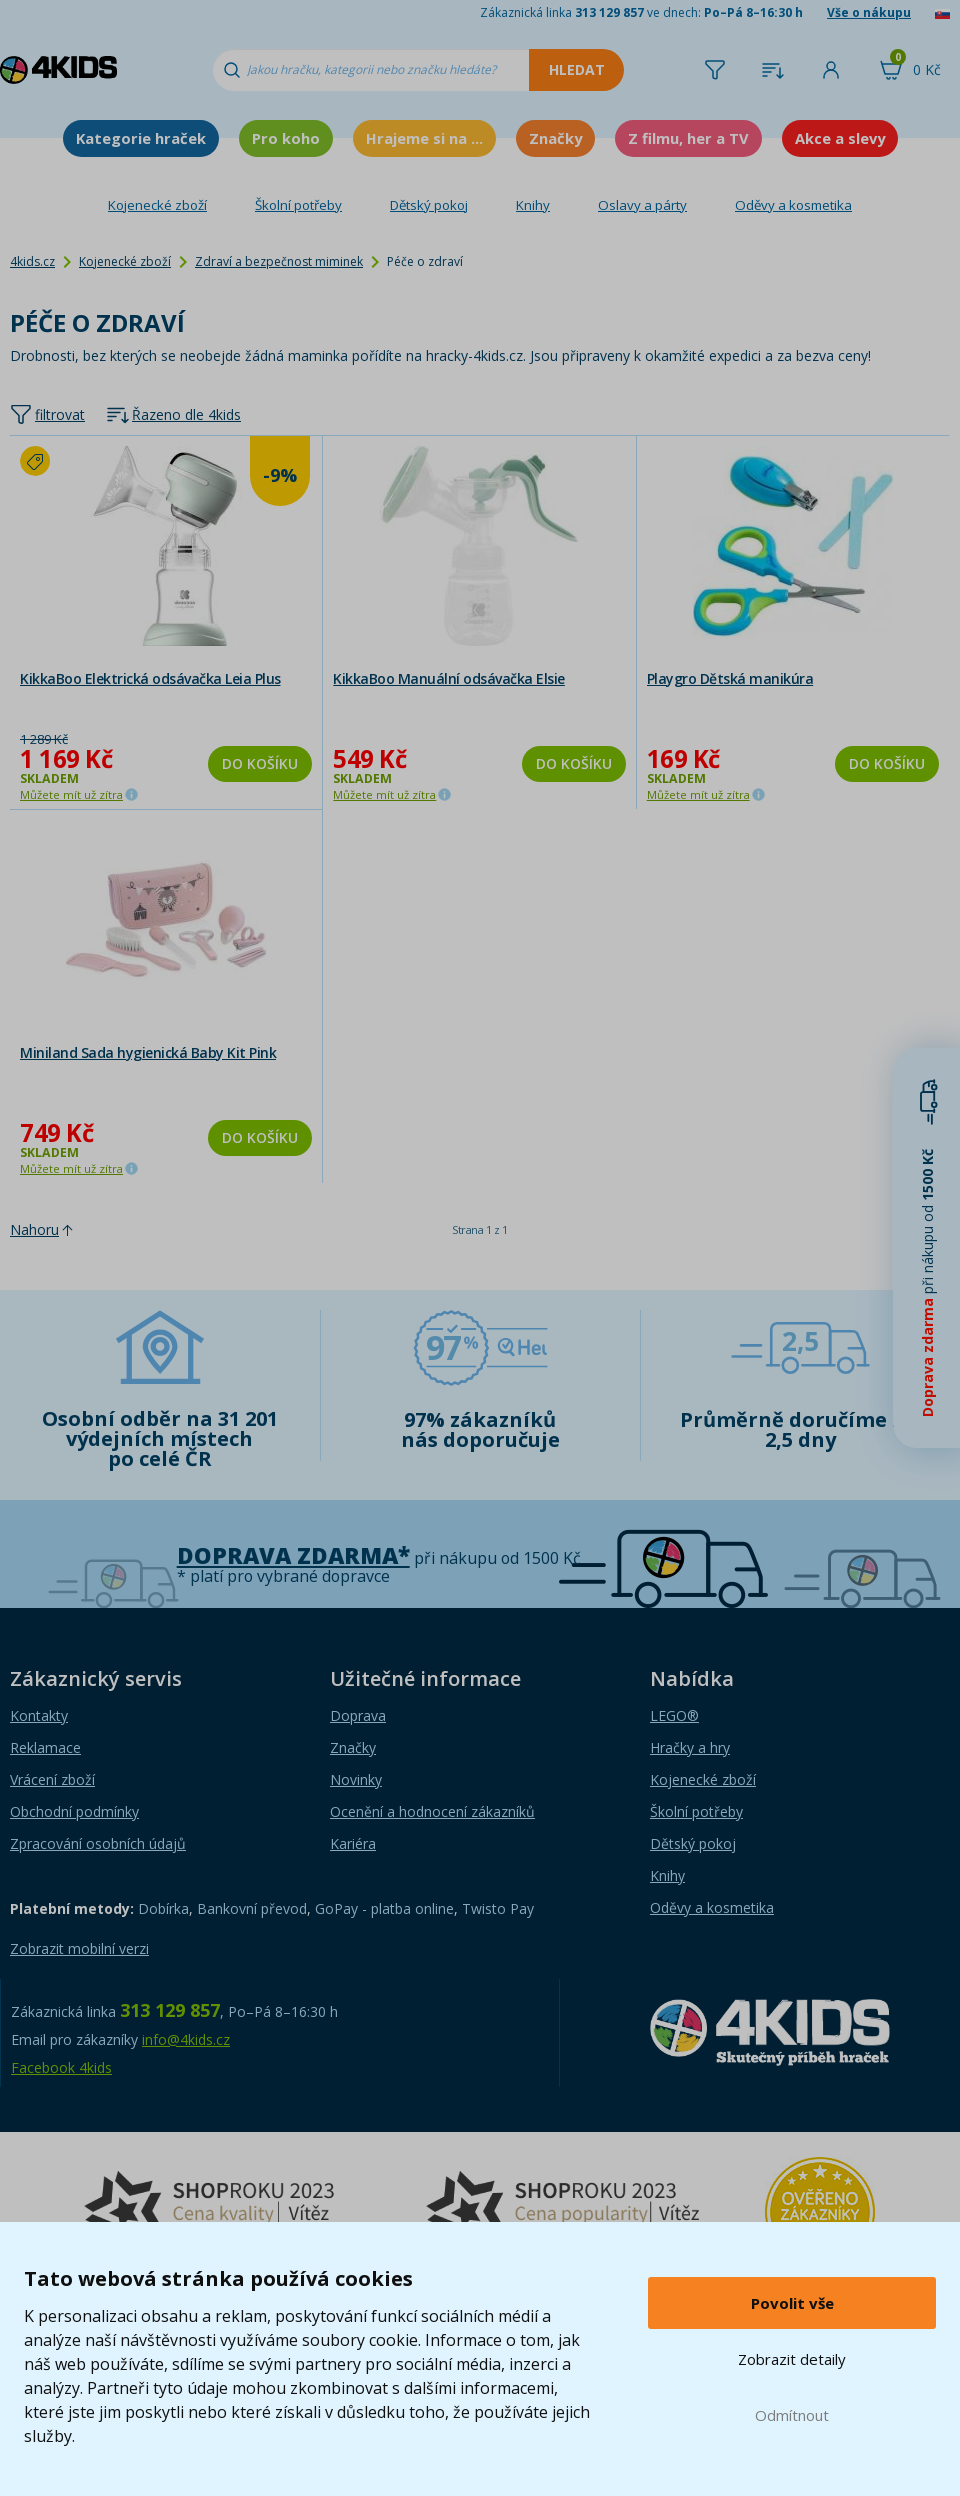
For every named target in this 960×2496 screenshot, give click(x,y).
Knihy (533, 205)
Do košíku (260, 763)
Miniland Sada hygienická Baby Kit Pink (148, 1052)
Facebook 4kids (61, 2067)
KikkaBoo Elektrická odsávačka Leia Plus (150, 678)
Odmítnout (792, 2415)
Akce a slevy (840, 138)
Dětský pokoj (429, 205)
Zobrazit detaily (792, 2359)
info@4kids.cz (186, 2039)
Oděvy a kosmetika (793, 205)
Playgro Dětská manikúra (730, 678)
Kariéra (353, 1843)
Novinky (356, 1779)
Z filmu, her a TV (688, 138)
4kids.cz (32, 261)
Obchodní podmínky (74, 1811)
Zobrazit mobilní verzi (79, 1948)
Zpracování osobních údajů (98, 1843)
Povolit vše (792, 2303)
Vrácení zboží (52, 1779)
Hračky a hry (690, 1747)
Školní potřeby (298, 205)
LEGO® (674, 1715)
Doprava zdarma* (293, 1555)
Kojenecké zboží (157, 205)
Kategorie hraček (141, 138)
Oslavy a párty (642, 205)
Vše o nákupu (869, 12)
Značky (555, 138)
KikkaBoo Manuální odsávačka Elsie (449, 678)
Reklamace (45, 1747)
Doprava (358, 1715)
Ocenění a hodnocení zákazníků (432, 1811)
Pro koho (286, 138)
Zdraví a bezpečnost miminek (279, 261)
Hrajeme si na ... (424, 138)
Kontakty (39, 1715)
